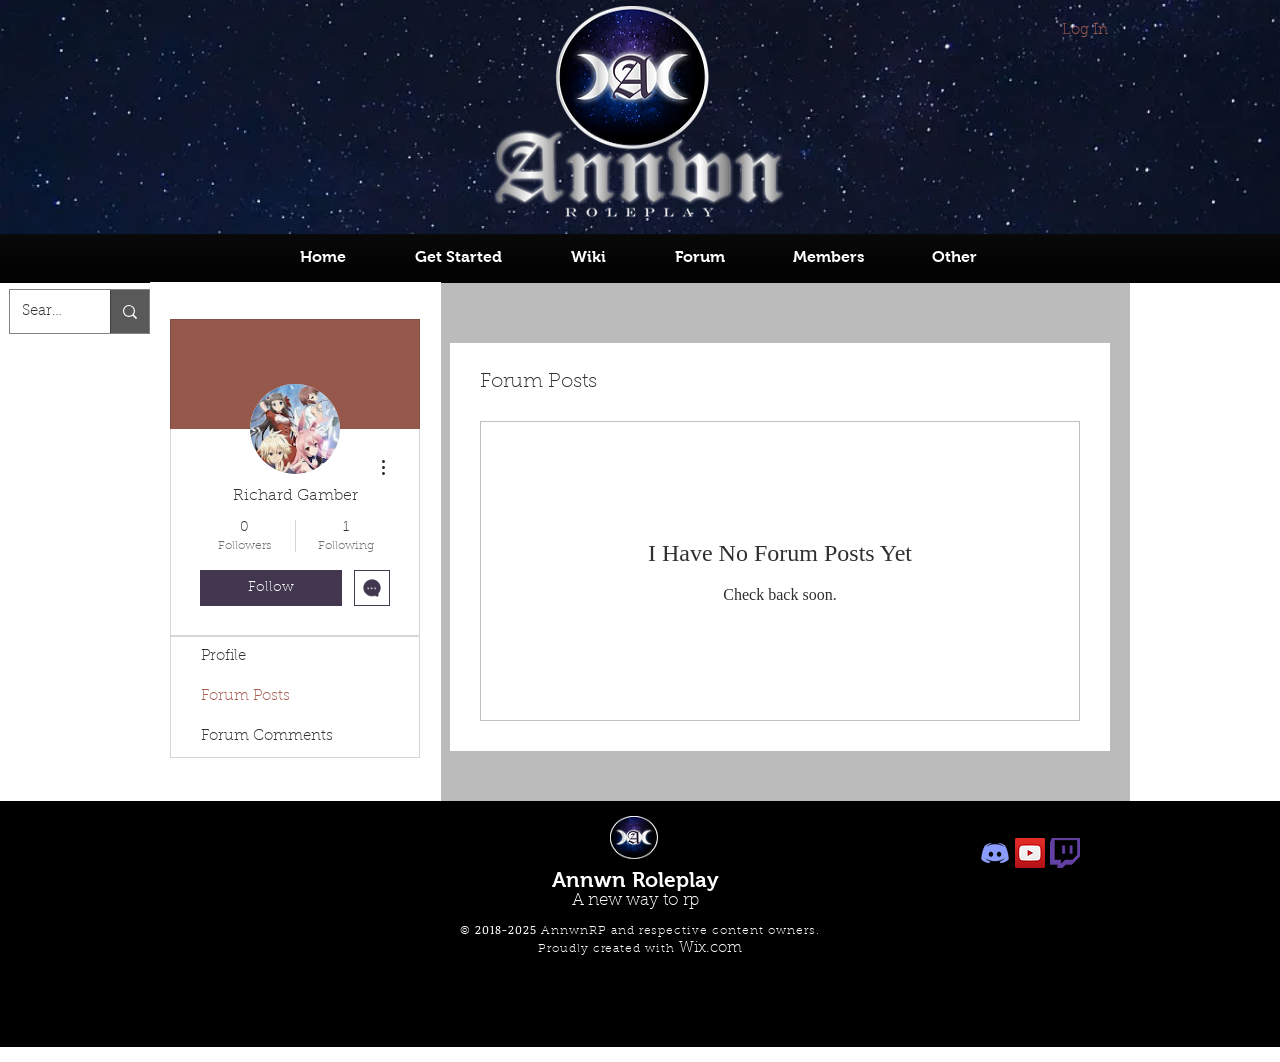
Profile (223, 656)
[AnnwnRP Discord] (995, 853)
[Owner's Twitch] (1065, 853)
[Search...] (45, 311)
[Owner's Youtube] (1030, 853)
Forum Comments (267, 736)
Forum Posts (245, 696)
